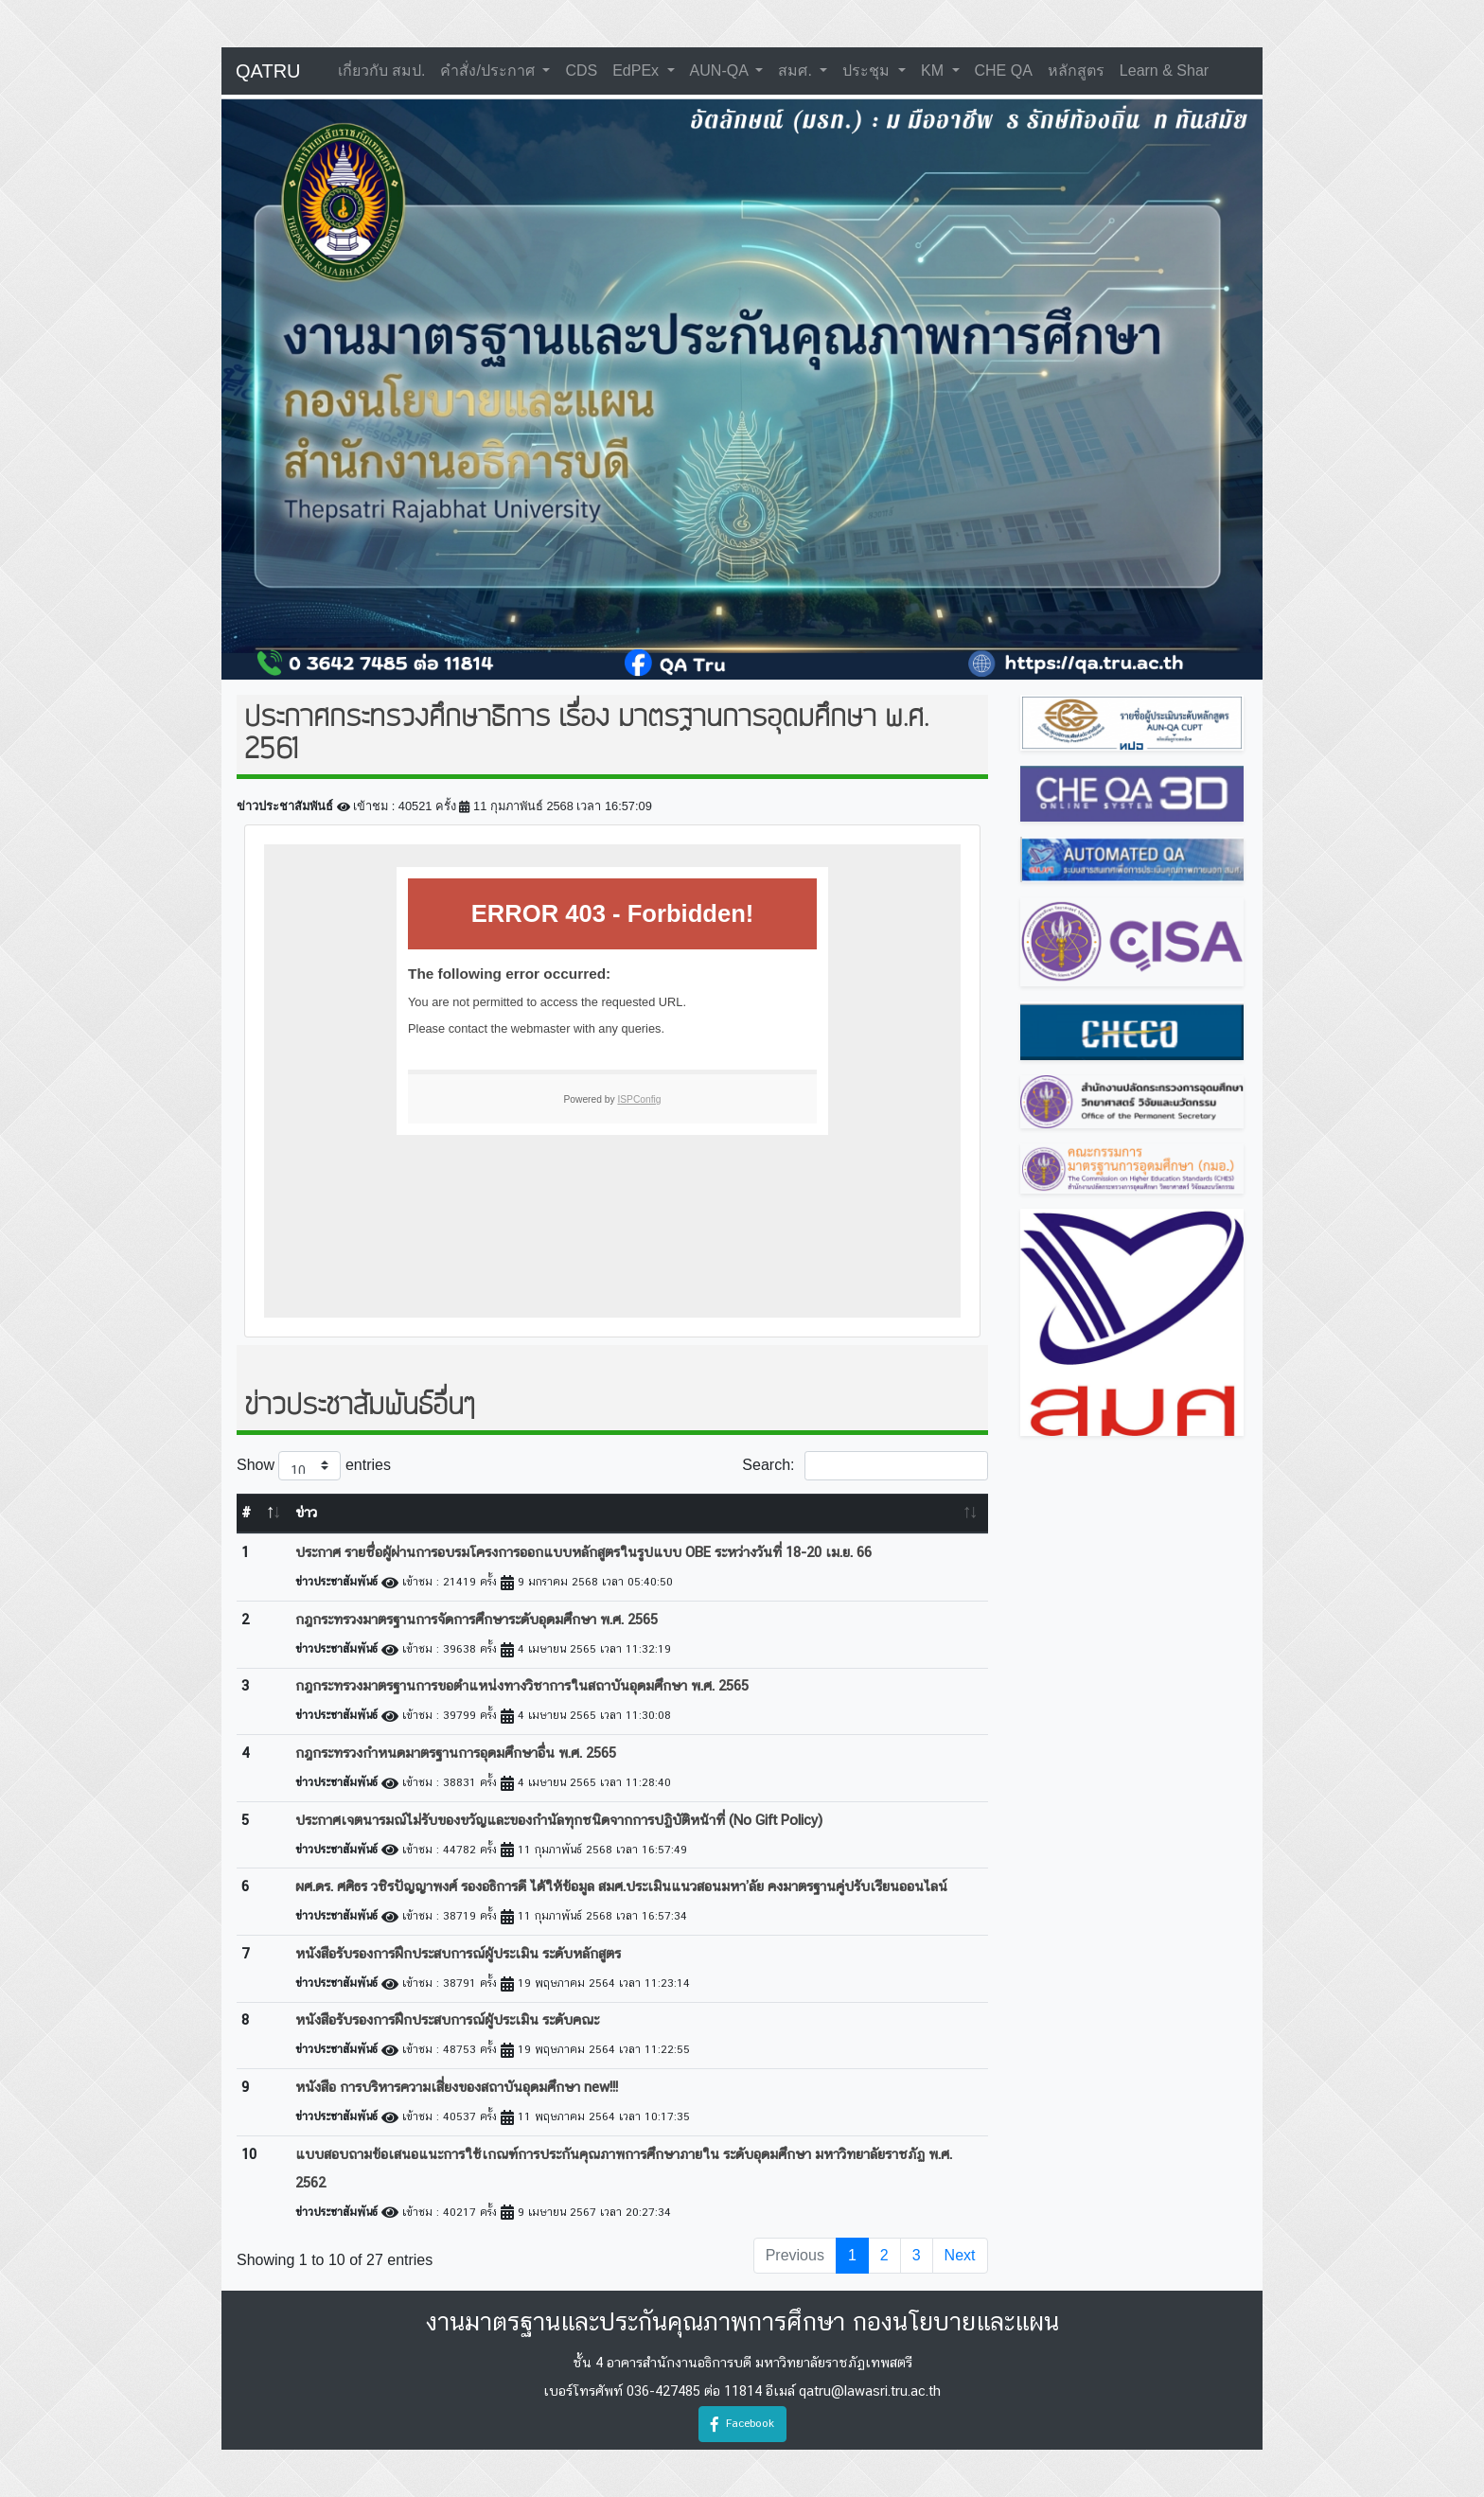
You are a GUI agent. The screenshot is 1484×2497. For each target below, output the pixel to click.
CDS (581, 70)
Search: (864, 1465)
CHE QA (1004, 70)
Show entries (314, 1465)
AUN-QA (721, 70)
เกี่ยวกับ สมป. (382, 70)
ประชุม (867, 70)
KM (934, 70)
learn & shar (1164, 70)
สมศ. (797, 70)
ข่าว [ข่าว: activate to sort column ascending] (306, 1513)
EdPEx (637, 70)
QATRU (268, 71)
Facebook (742, 2424)
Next (960, 2255)
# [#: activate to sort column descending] (246, 1513)
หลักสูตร (1076, 70)
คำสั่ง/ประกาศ (489, 70)
